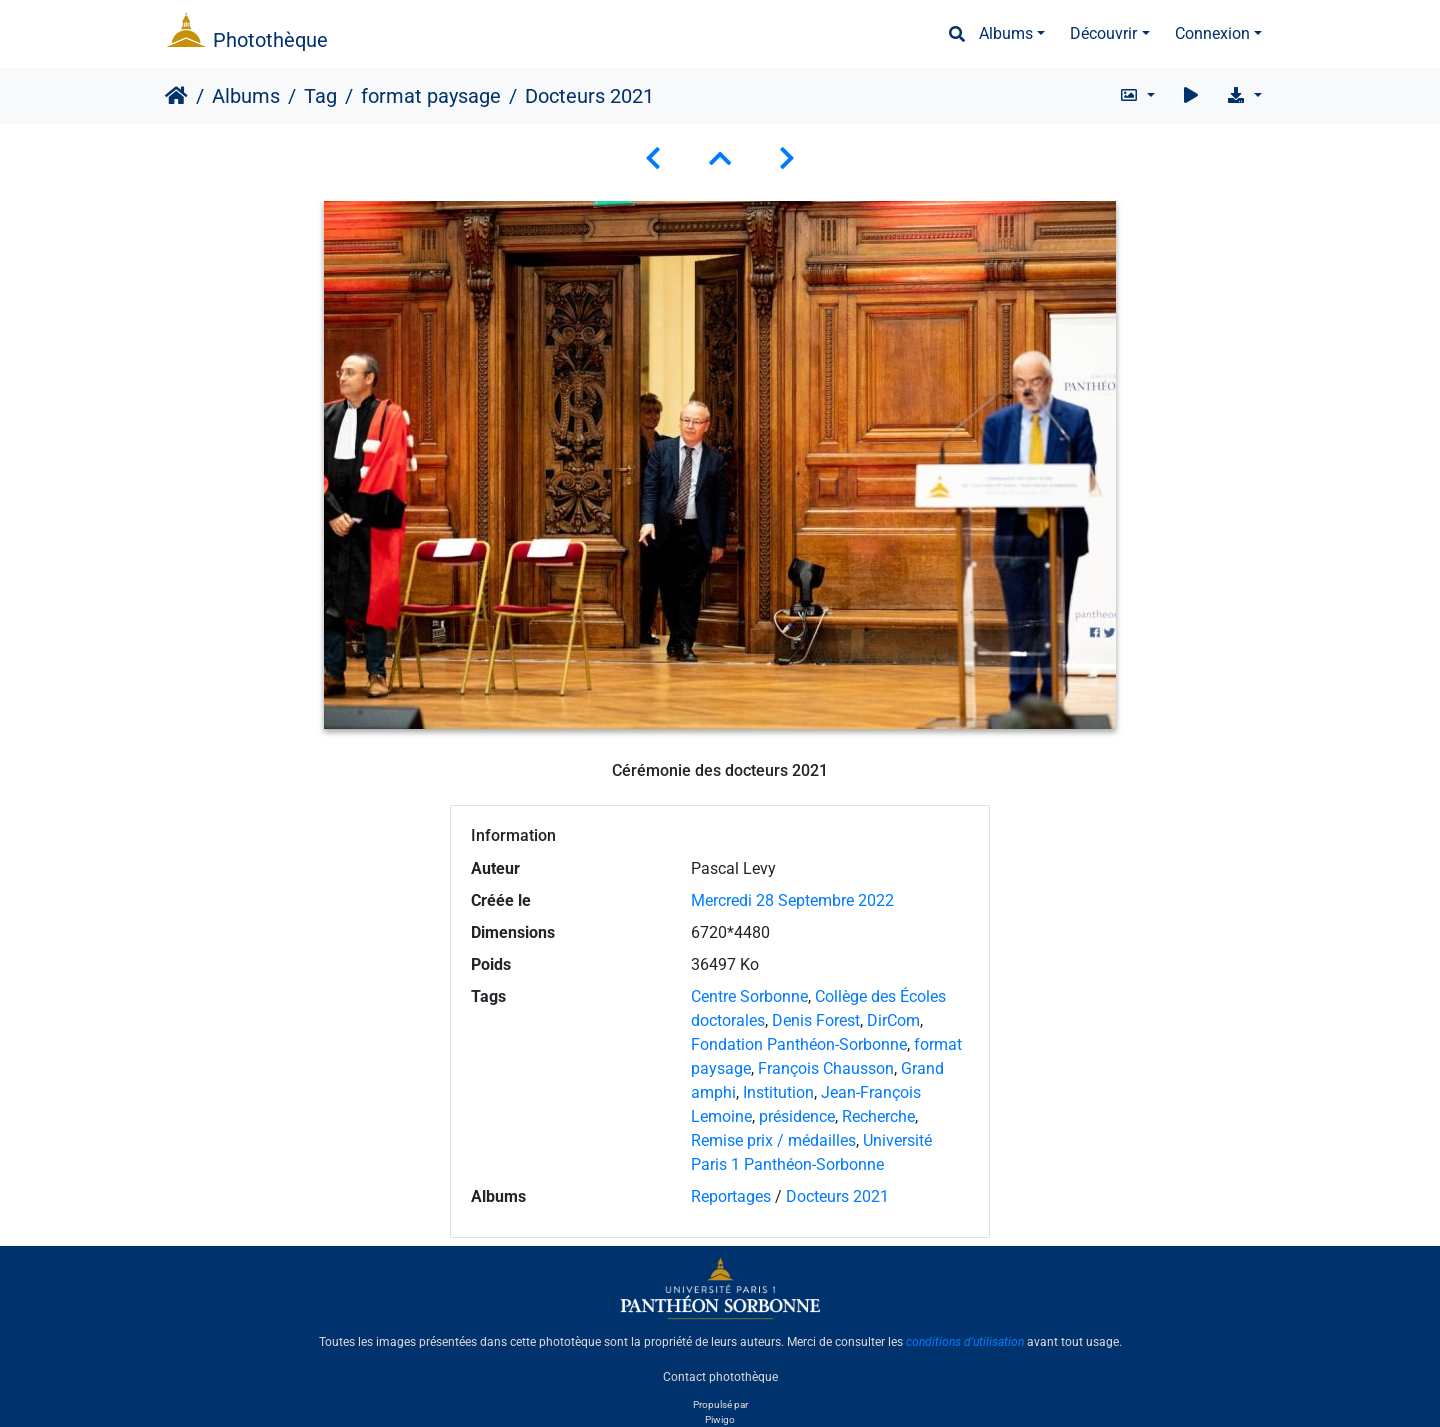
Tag (320, 96)
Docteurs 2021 (837, 1196)
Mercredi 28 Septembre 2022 (792, 900)
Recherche (878, 1116)
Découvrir (1103, 33)
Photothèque (270, 40)
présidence (797, 1116)
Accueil (176, 96)
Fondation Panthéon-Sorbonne (799, 1044)
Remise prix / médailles (773, 1140)
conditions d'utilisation (965, 1342)
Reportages (731, 1196)
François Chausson (826, 1068)
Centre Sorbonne (749, 996)
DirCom (893, 1020)
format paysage (431, 96)
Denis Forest (816, 1020)
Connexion (1212, 33)
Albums (1006, 33)
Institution (778, 1092)
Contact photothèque (720, 1376)
